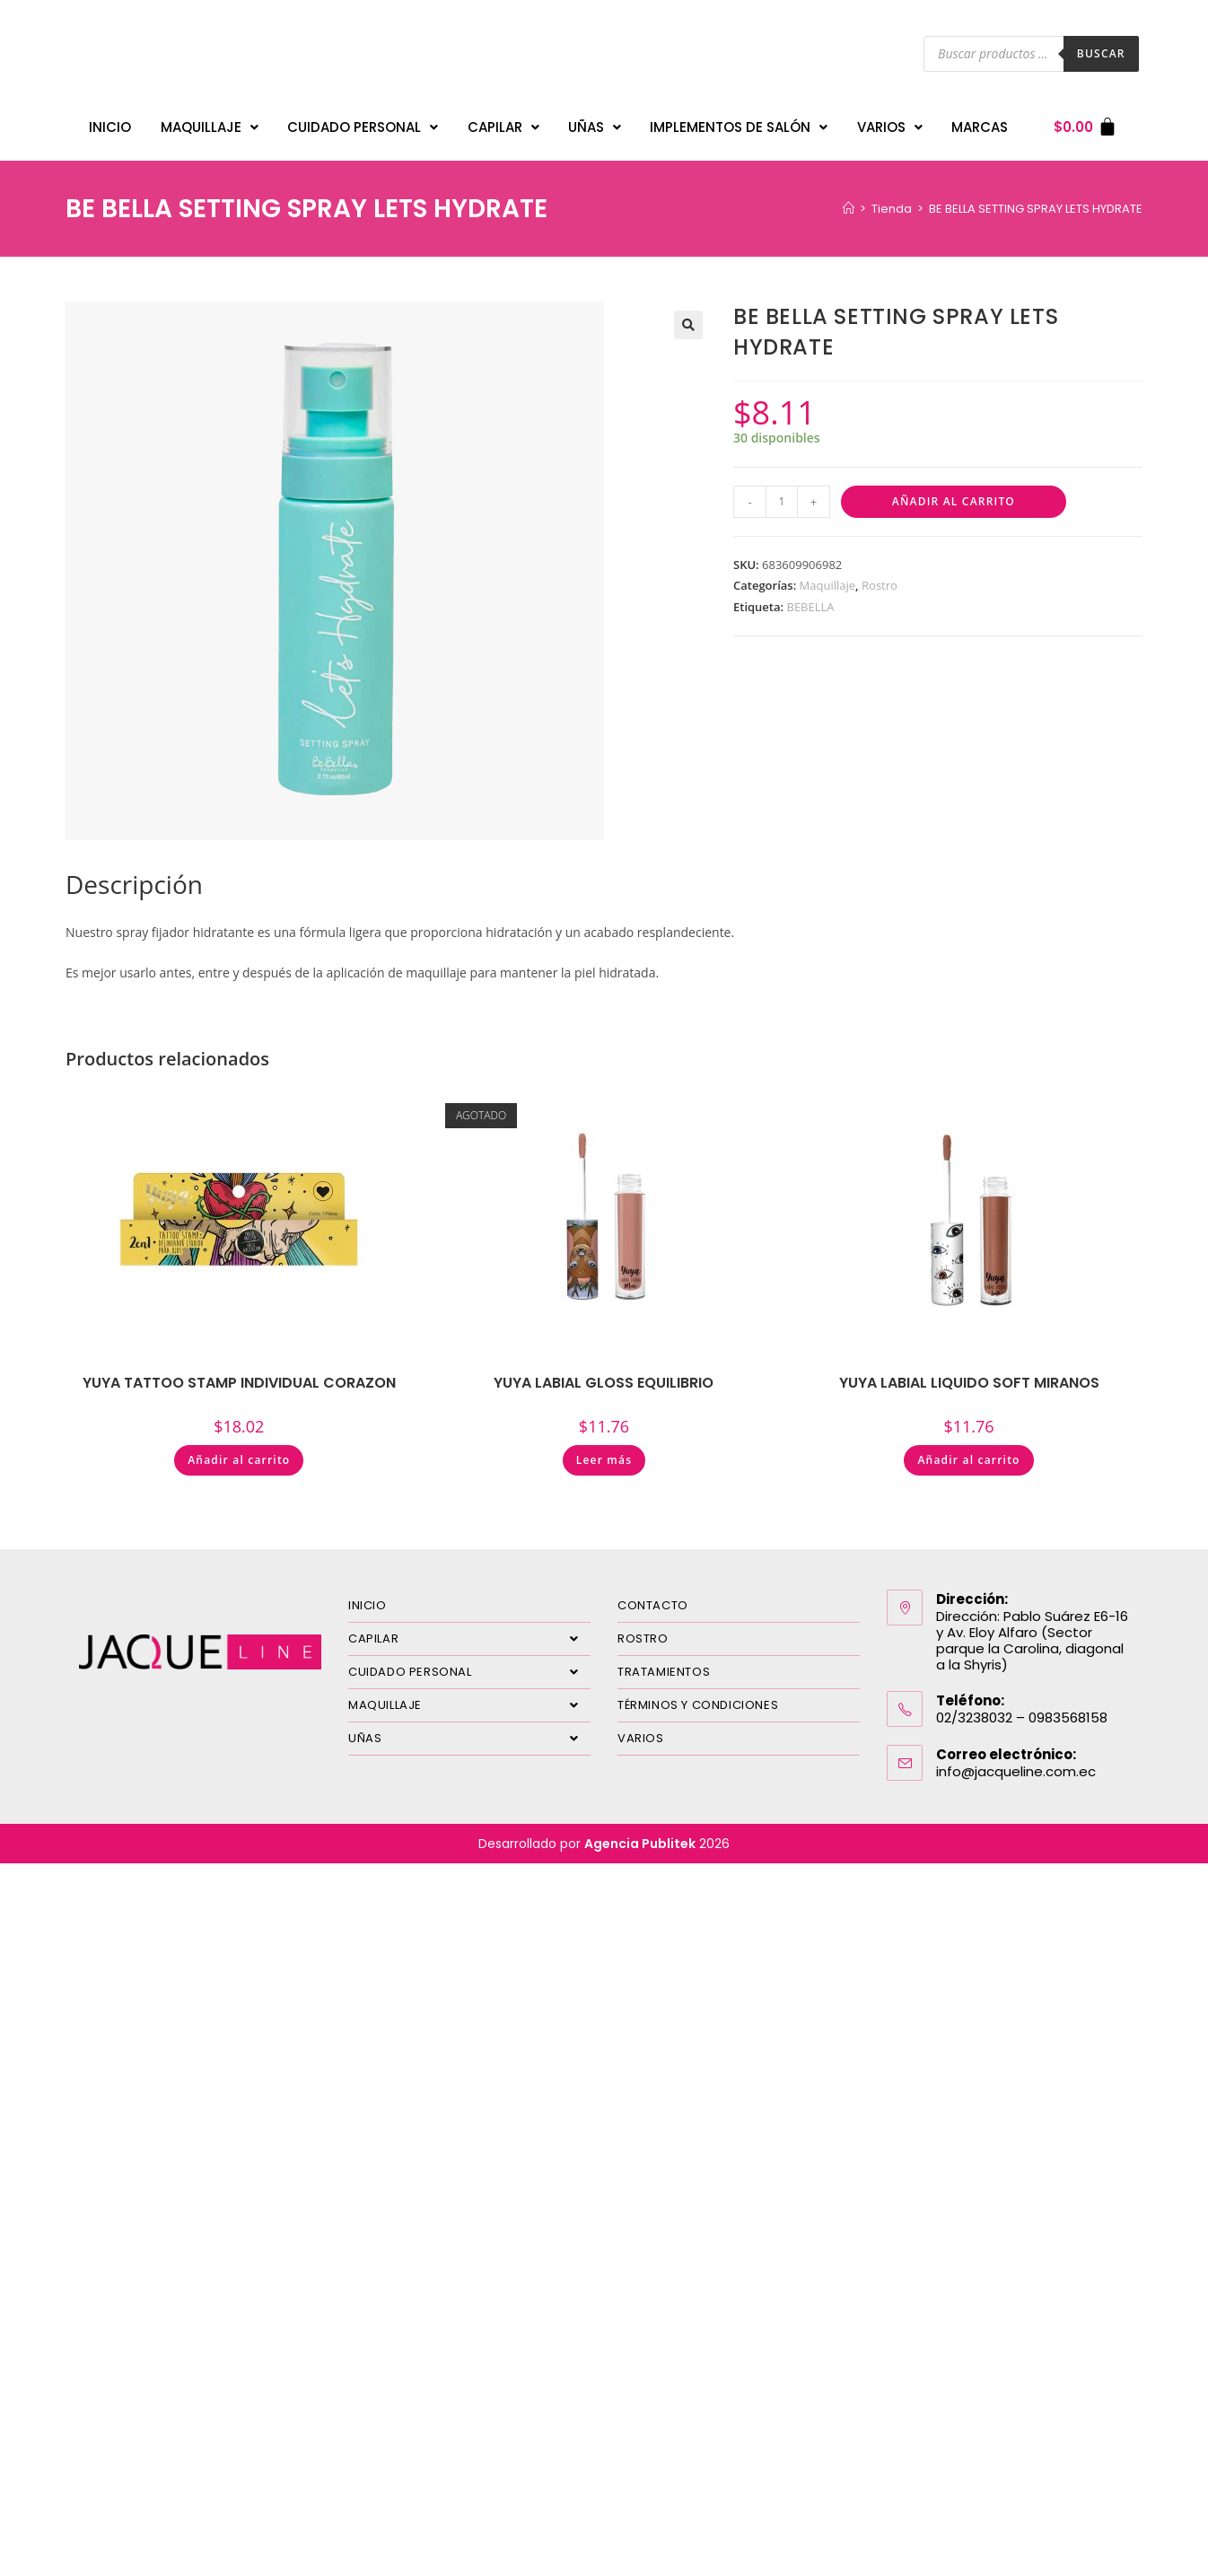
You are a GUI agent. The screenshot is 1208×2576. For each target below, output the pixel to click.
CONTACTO (652, 1596)
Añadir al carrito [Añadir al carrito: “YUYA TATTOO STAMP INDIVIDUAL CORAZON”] (239, 1451)
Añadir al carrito (953, 492)
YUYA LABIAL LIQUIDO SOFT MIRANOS (969, 1373)
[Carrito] (1085, 122)
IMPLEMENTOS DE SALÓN (738, 122)
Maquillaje (828, 576)
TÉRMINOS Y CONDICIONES (697, 1695)
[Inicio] (848, 199)
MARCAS (979, 122)
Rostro (879, 576)
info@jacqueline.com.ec (1016, 1762)
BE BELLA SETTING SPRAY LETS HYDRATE (1035, 199)
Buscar (1101, 53)
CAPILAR (503, 122)
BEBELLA (810, 598)
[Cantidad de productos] (782, 493)
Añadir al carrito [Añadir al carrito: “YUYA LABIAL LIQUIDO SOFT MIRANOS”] (968, 1451)
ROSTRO (643, 1629)
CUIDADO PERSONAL (362, 122)
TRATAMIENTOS (663, 1662)
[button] (688, 316)
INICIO (110, 122)
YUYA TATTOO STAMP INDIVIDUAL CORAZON (239, 1373)
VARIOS (890, 122)
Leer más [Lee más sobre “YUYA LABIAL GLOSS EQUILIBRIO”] (604, 1451)
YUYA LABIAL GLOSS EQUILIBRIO (603, 1373)
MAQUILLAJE (209, 122)
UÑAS (594, 122)
